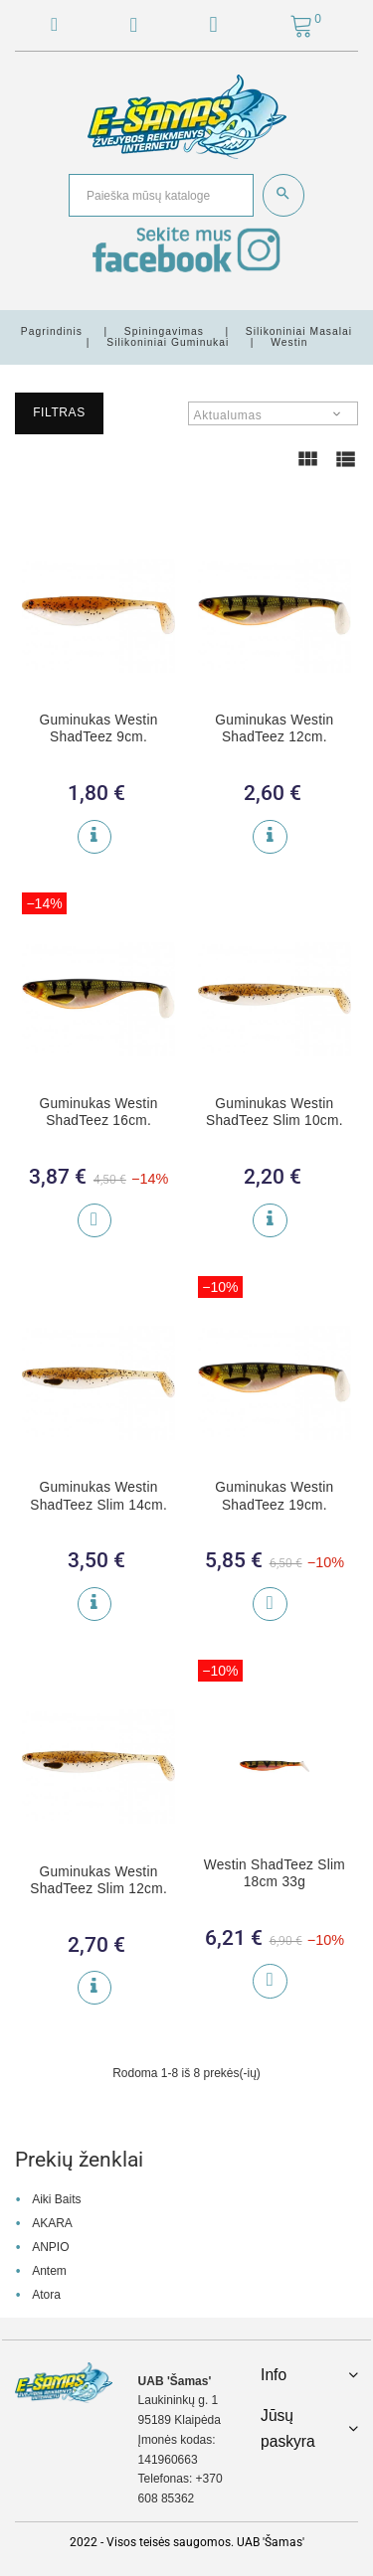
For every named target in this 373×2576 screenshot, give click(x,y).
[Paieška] (161, 195)
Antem (49, 2271)
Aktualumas (228, 415)
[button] (214, 28)
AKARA (52, 2223)
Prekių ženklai (79, 2160)
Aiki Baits (56, 2199)
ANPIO (50, 2247)
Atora (46, 2295)
